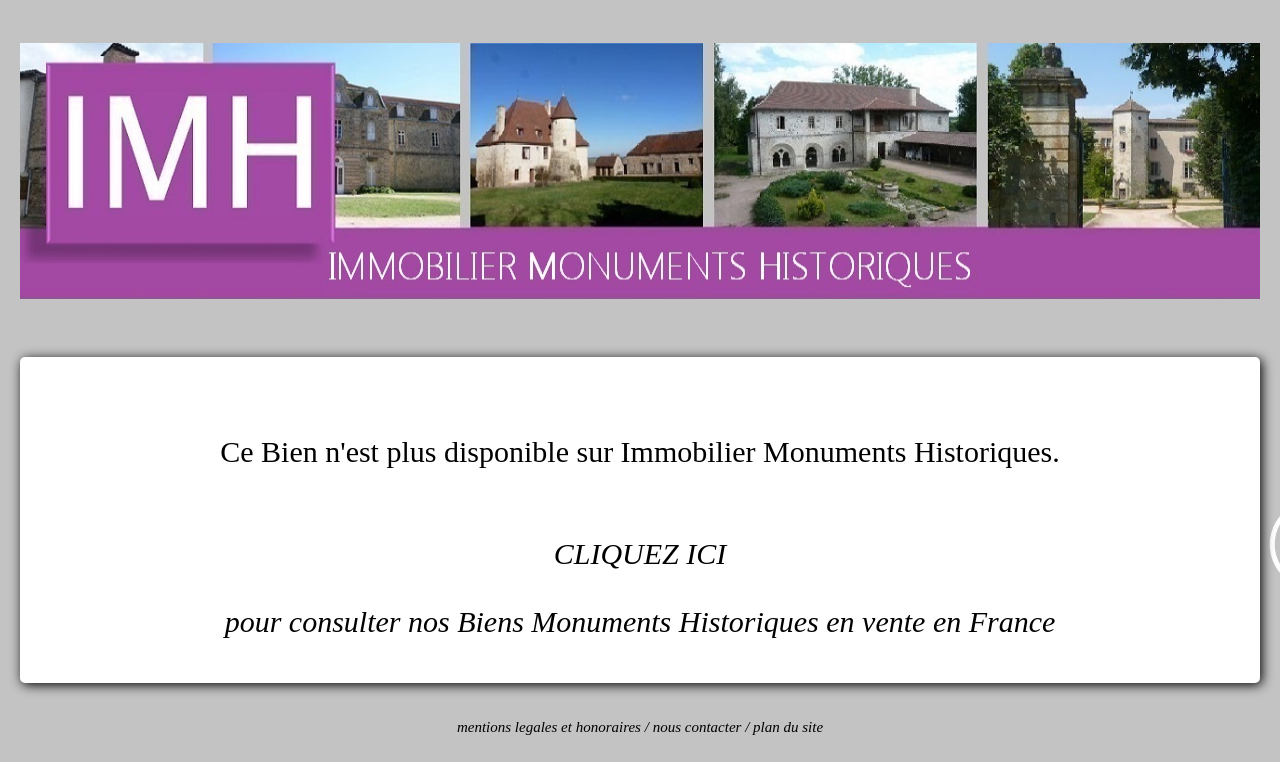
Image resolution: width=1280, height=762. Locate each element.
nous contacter (697, 727)
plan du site (788, 727)
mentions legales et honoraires (549, 727)
